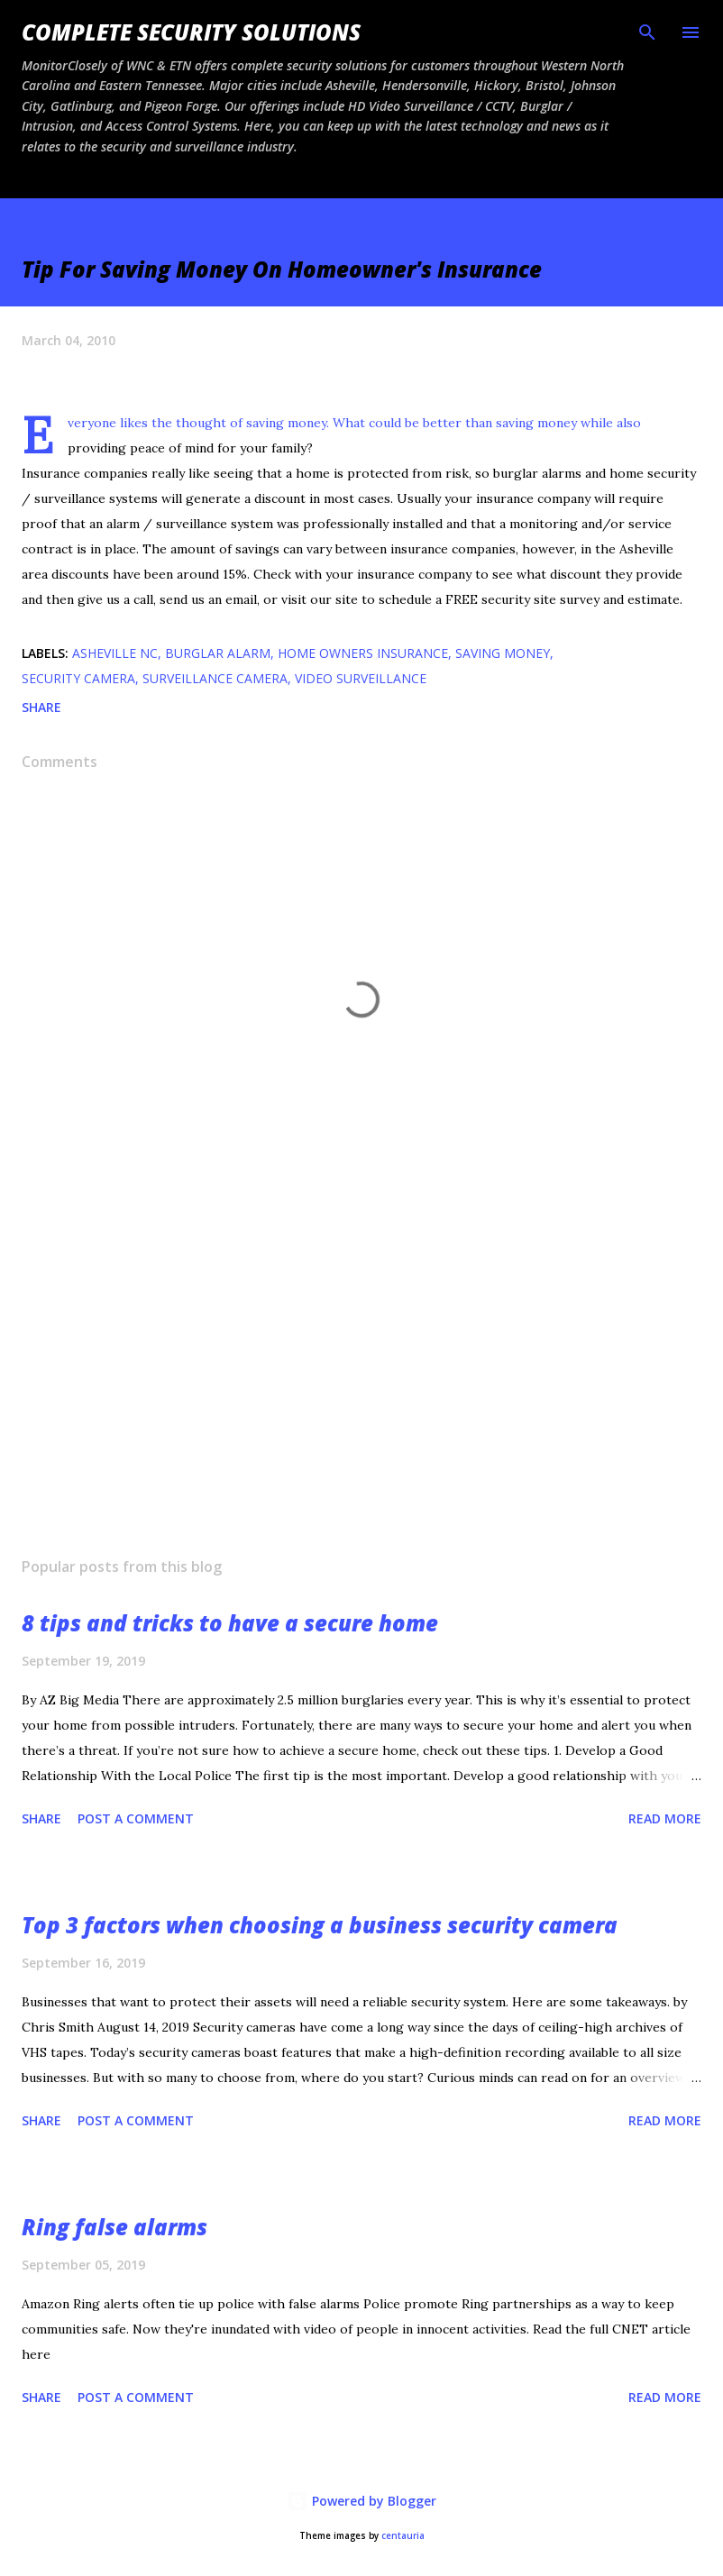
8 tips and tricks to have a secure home (230, 1623)
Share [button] (41, 707)
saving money (502, 653)
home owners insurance (363, 653)
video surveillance (360, 678)
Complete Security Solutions (191, 32)
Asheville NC (115, 653)
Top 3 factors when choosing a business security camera (320, 1925)
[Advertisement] (361, 1373)
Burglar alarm (217, 653)
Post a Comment (136, 1818)
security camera (78, 678)
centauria (403, 2536)
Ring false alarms (114, 2227)
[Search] (647, 32)
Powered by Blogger (361, 2500)
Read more (664, 1818)
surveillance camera (215, 678)
